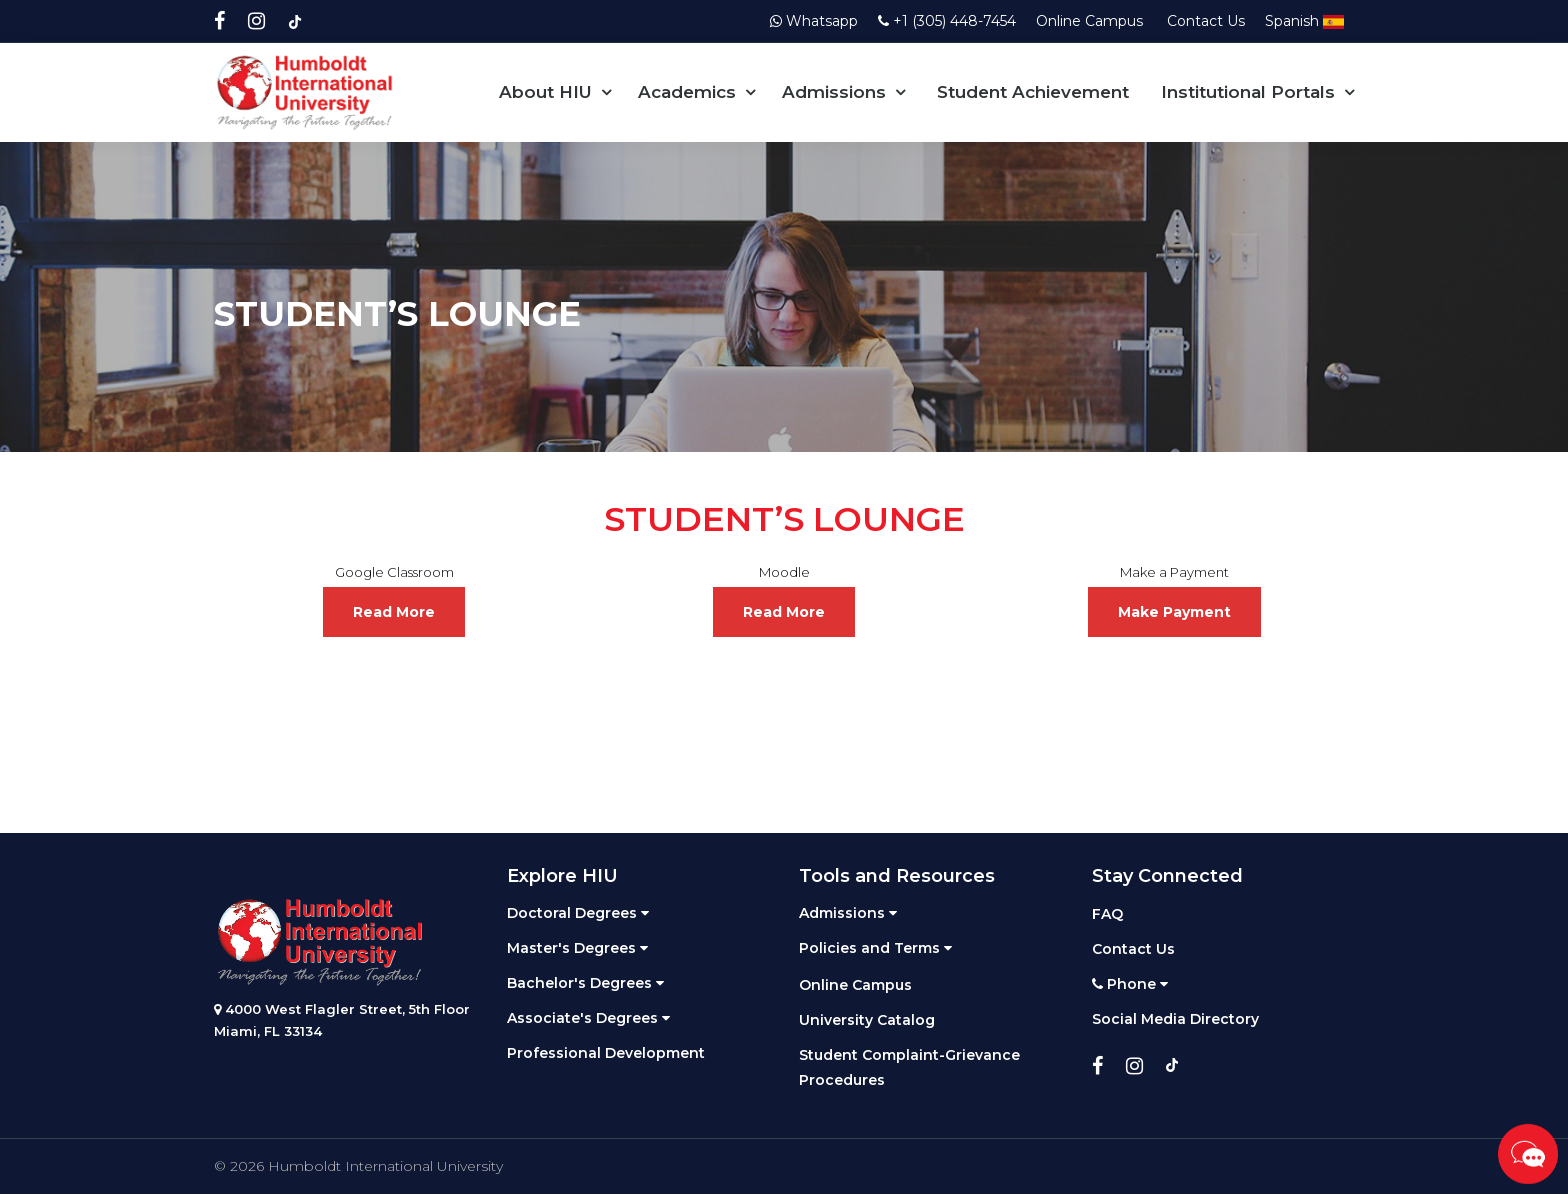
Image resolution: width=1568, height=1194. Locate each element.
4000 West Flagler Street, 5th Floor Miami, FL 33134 (342, 1020)
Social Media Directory (1175, 1019)
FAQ (1107, 914)
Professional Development (606, 1053)
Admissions (834, 92)
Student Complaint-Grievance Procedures (909, 1067)
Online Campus (1091, 21)
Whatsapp (814, 21)
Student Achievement (1033, 92)
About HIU (545, 92)
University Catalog (867, 1020)
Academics (687, 92)
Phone (1130, 984)
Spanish (1304, 21)
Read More (394, 612)
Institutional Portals (1248, 92)
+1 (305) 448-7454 (947, 21)
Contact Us (1206, 21)
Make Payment (1174, 612)
